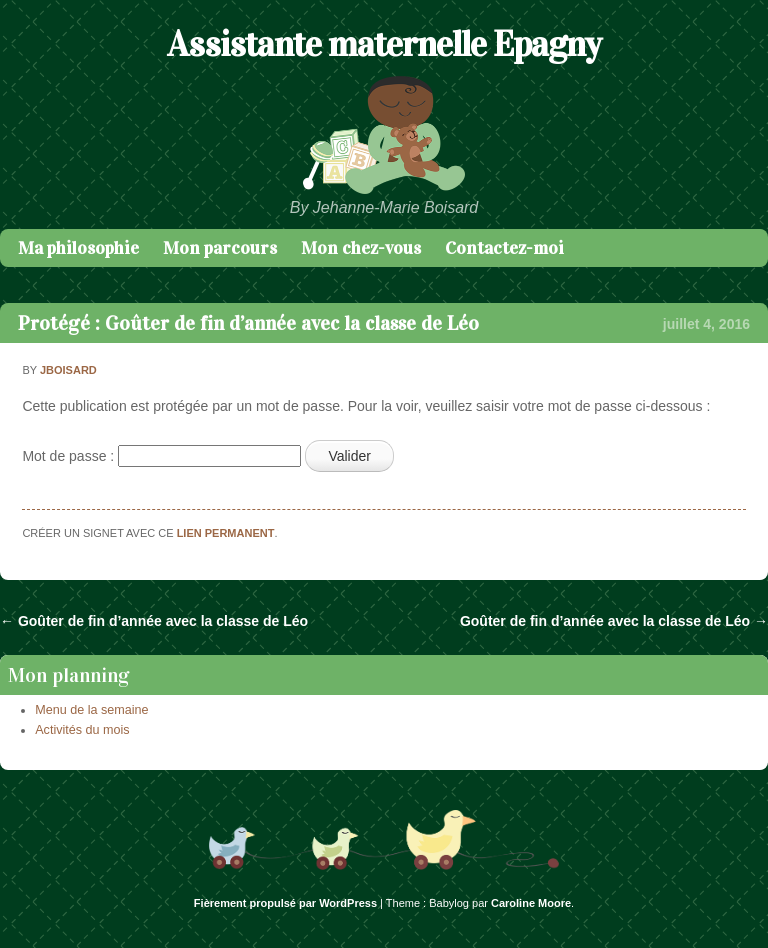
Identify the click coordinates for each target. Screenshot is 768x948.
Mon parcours (220, 248)
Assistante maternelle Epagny (384, 44)
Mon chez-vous (361, 248)
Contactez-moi (504, 248)
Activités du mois (82, 730)
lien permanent (226, 533)
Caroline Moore (531, 903)
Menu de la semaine (91, 710)
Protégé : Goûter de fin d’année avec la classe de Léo (248, 323)
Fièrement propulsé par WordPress (285, 903)
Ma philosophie (78, 248)
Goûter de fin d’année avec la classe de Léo (154, 621)
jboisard (68, 370)
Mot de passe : (161, 456)
